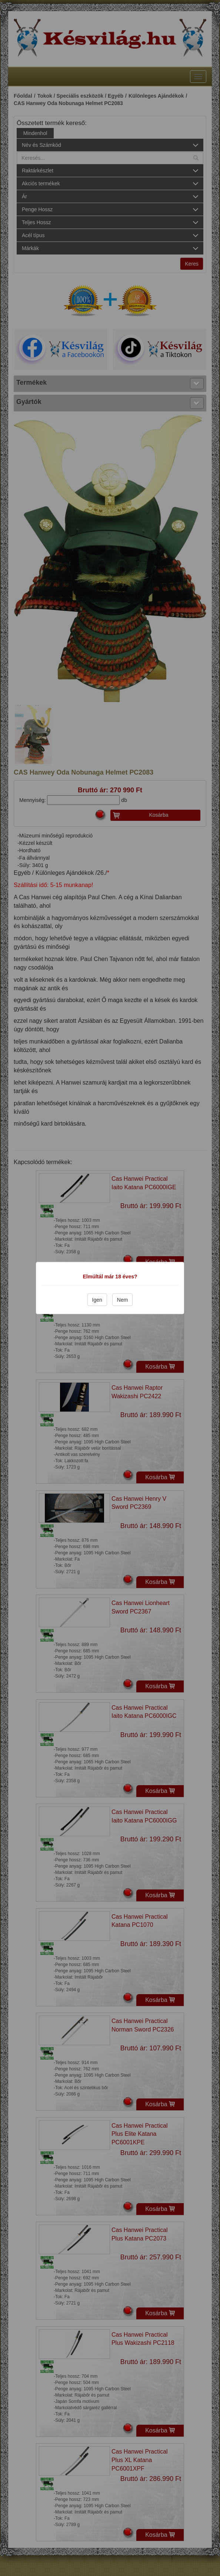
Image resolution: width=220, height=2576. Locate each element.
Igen (97, 1300)
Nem (122, 1300)
